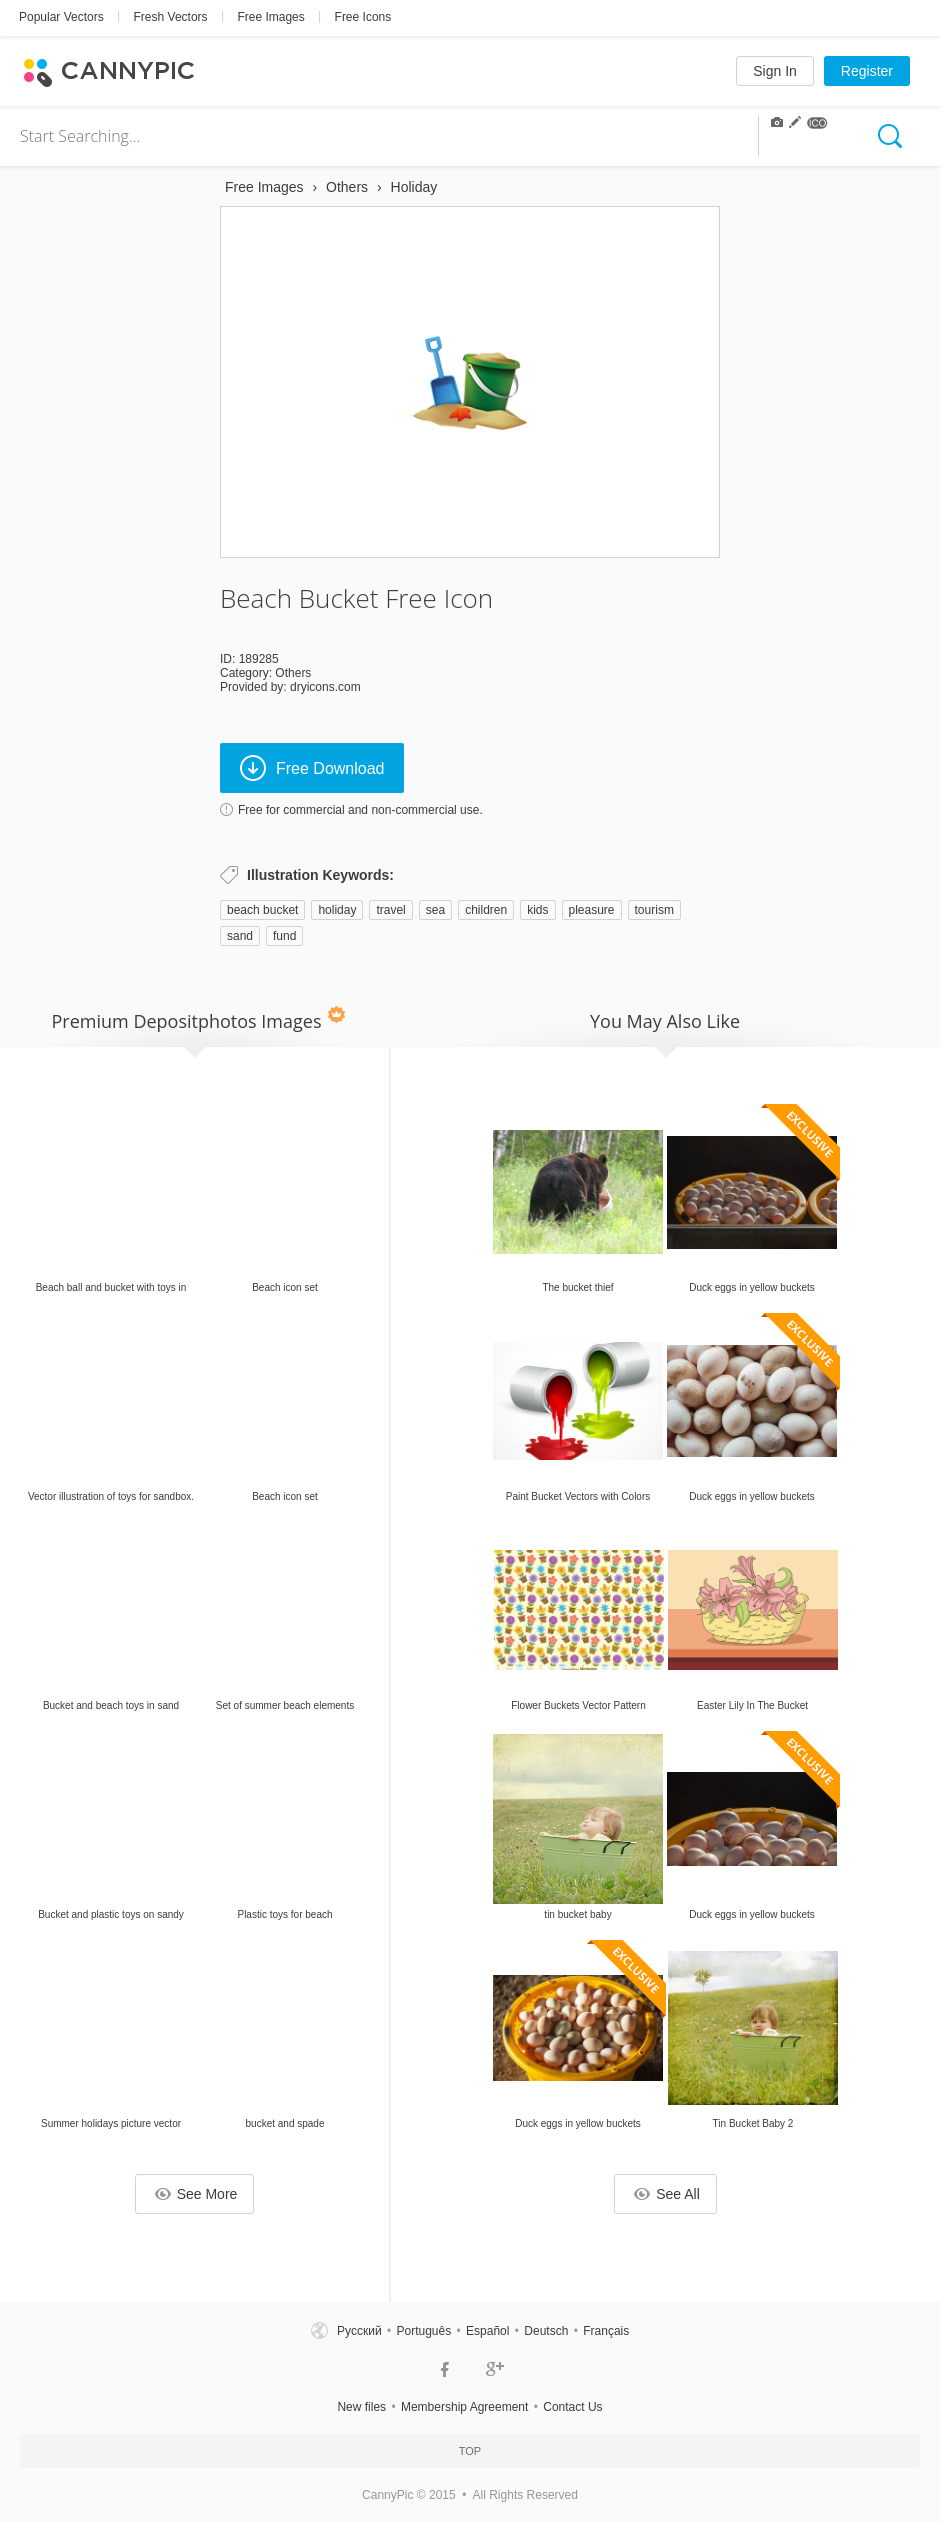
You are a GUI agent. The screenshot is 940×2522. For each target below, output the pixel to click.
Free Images (270, 17)
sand (240, 936)
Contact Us (572, 2407)
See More (196, 2194)
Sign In (775, 71)
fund (284, 936)
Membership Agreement (464, 2407)
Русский (359, 2331)
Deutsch (546, 2331)
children (486, 910)
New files (361, 2407)
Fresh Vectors (171, 17)
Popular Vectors (61, 17)
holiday (337, 910)
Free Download (312, 768)
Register (867, 71)
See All (667, 2194)
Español (487, 2331)
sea (435, 910)
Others (293, 673)
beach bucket (262, 910)
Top (470, 2451)
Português (423, 2331)
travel (390, 910)
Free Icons (363, 17)
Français (606, 2331)
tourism (654, 910)
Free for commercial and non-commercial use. (360, 810)
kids (537, 910)
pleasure (592, 910)
